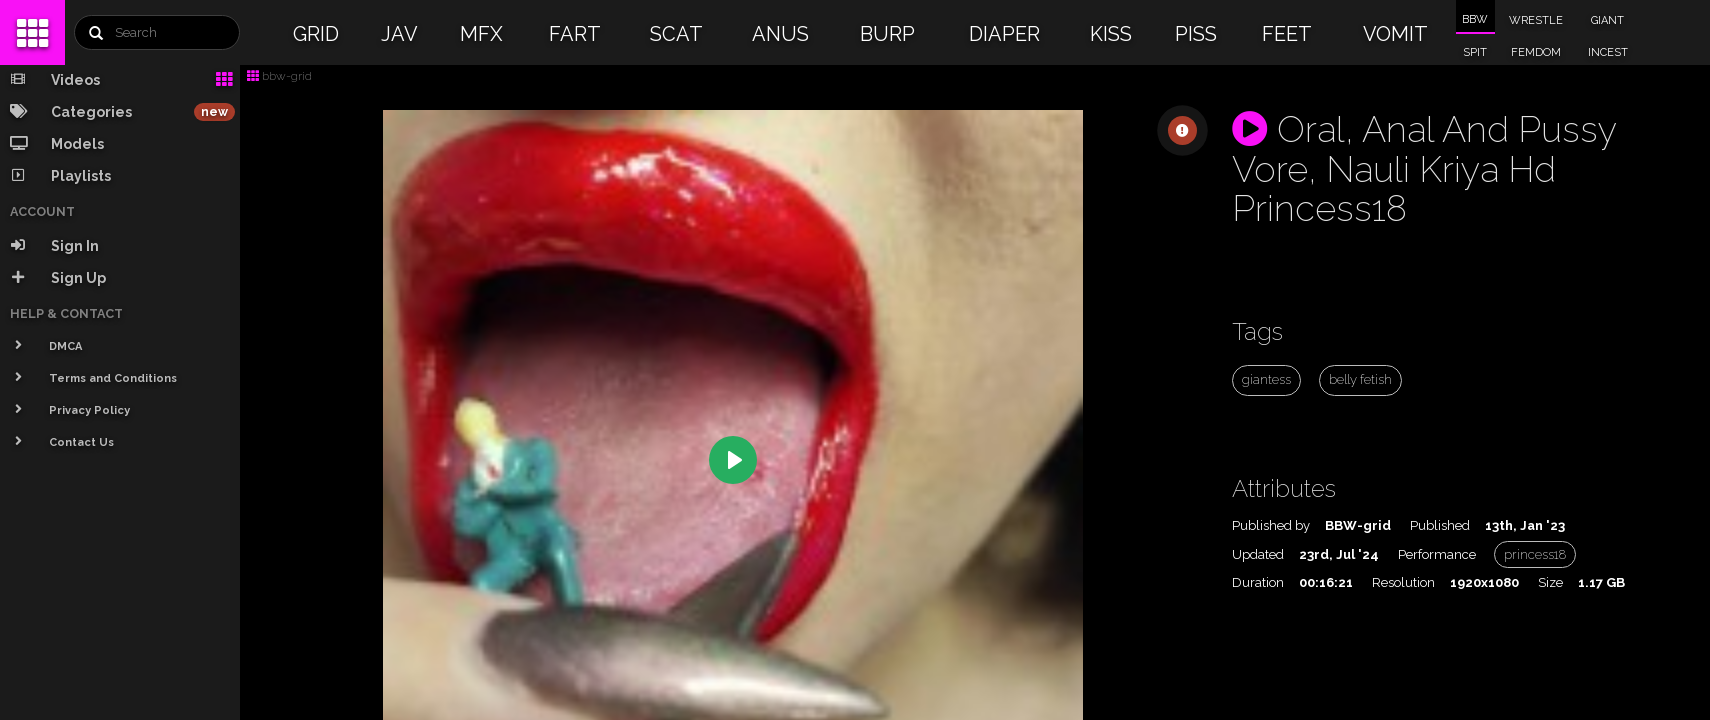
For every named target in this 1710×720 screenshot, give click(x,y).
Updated (1258, 554)
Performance (1437, 554)
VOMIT (1395, 34)
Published (1440, 525)
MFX (481, 34)
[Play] (733, 460)
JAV (399, 34)
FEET (1287, 34)
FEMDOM (1536, 52)
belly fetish (1360, 379)
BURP (887, 34)
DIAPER (1004, 34)
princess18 (1535, 554)
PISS (1196, 34)
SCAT (676, 34)
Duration (1258, 582)
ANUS (780, 34)
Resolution (1403, 582)
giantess (1266, 379)
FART (575, 34)
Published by (1271, 525)
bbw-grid (279, 76)
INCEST (1608, 52)
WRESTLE (1536, 20)
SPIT (1475, 52)
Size (1550, 582)
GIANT (1607, 20)
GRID (316, 34)
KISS (1111, 34)
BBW (1475, 19)
